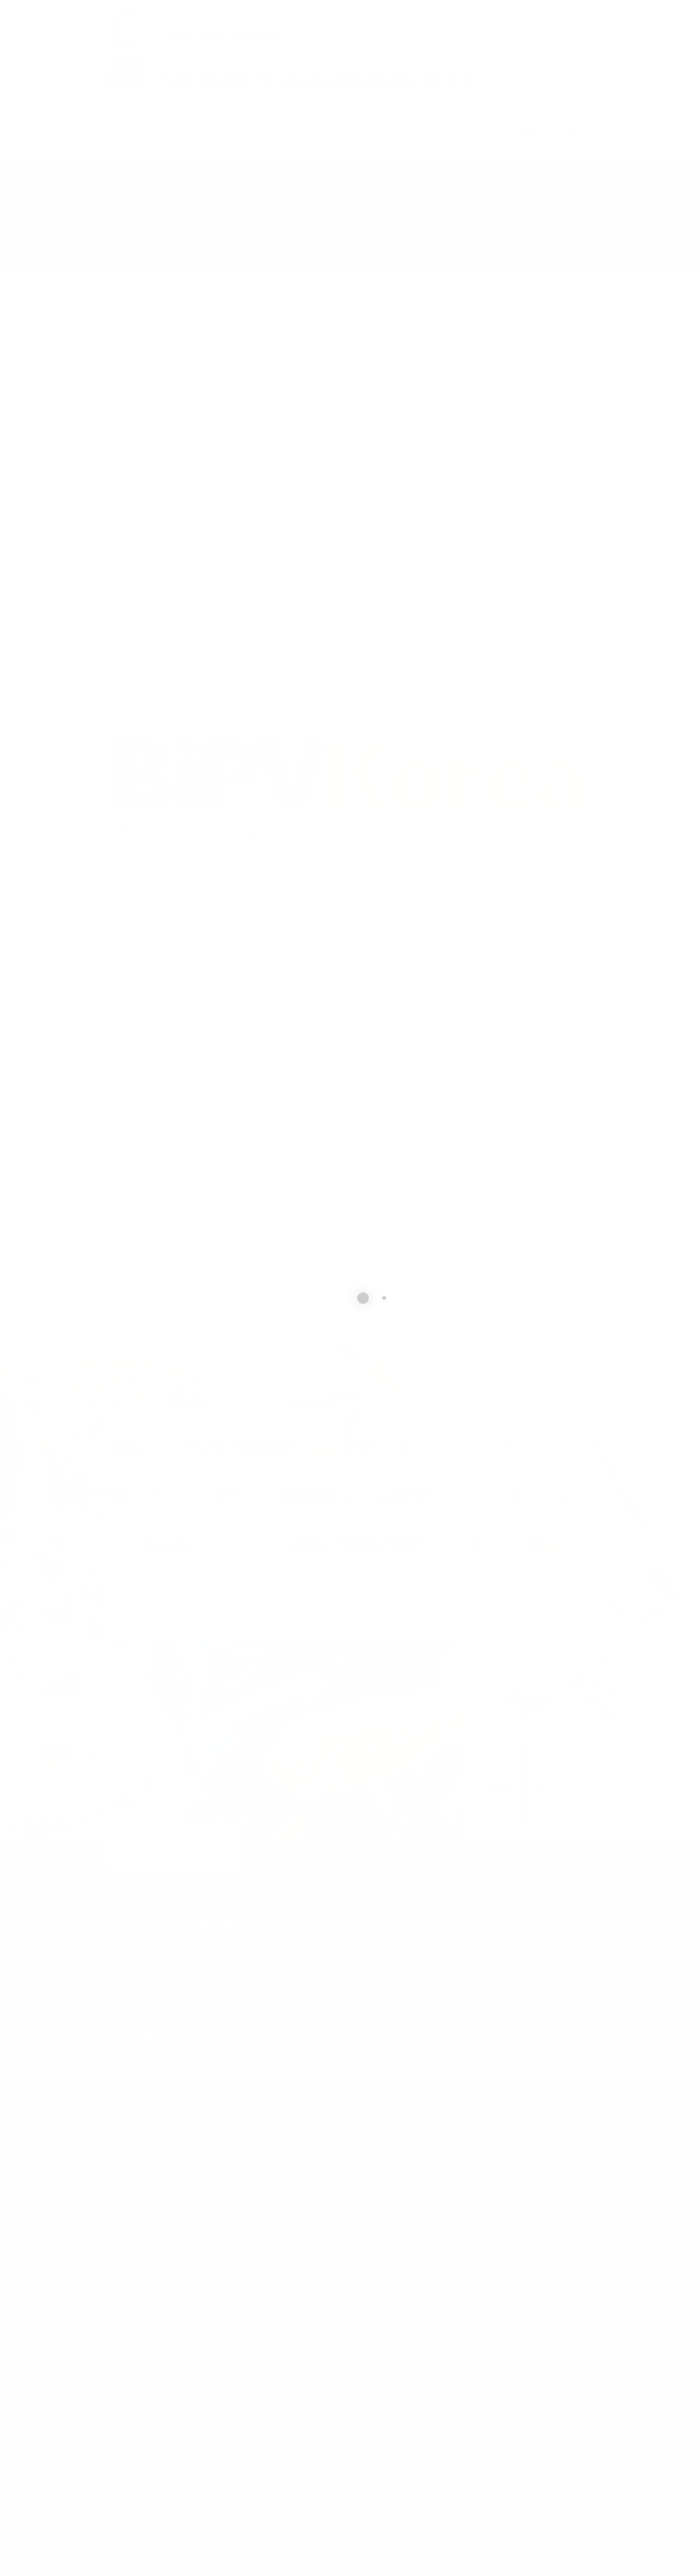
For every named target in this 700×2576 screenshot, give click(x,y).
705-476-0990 (196, 2241)
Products (183, 201)
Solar (246, 201)
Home (121, 201)
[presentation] (252, 1691)
